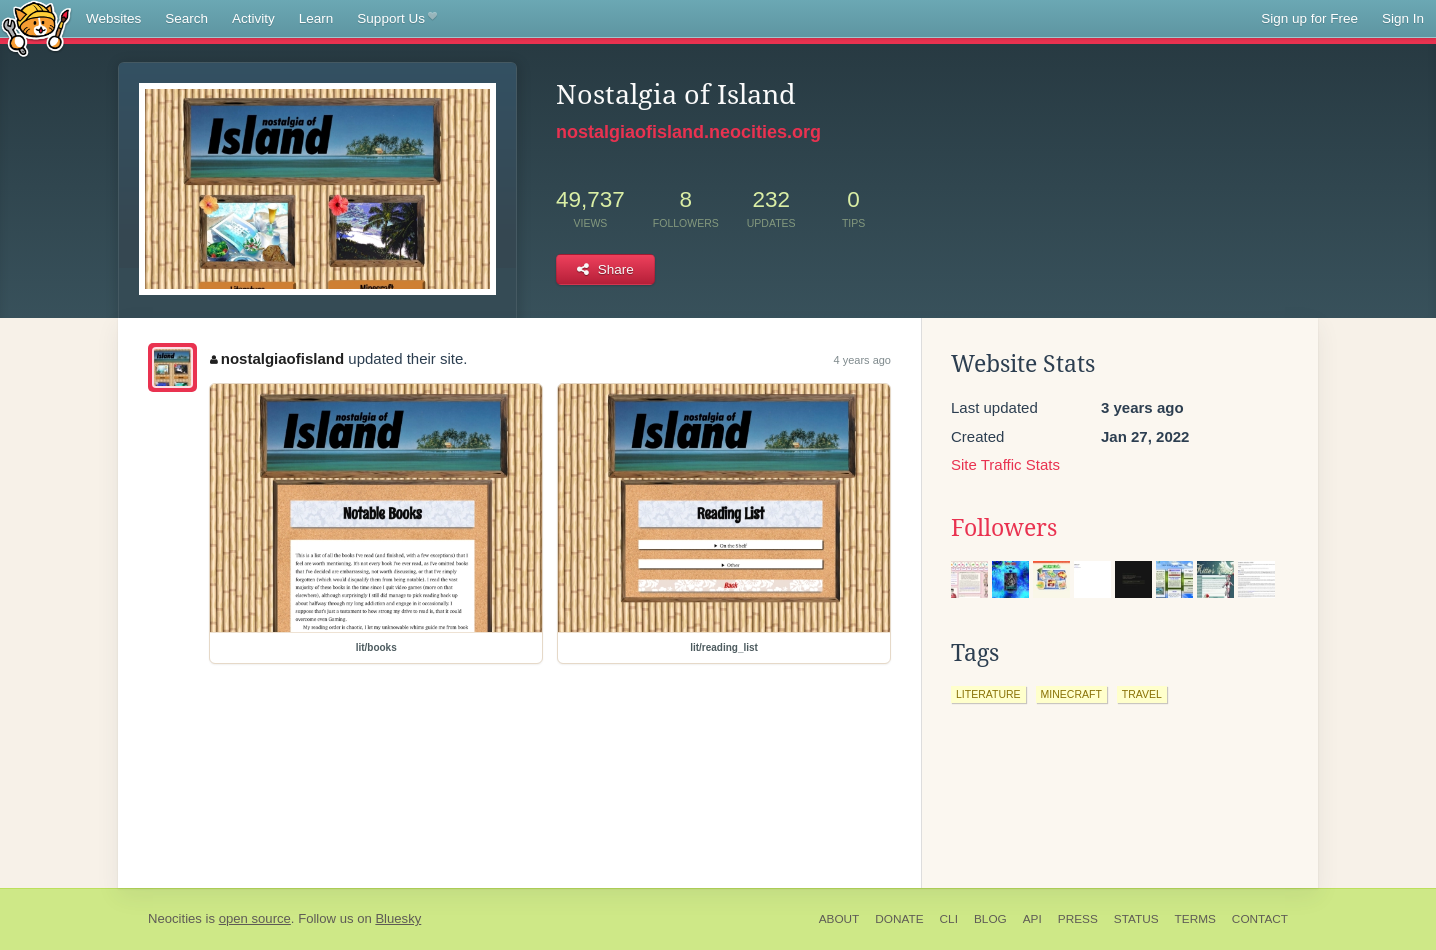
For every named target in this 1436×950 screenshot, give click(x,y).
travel (1142, 694)
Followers (1004, 528)
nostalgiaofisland (277, 358)
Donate (899, 919)
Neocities (175, 918)
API (1032, 919)
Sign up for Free (1309, 18)
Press (1078, 919)
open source (255, 918)
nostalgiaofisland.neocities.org (688, 132)
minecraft (1071, 694)
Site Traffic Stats (1005, 464)
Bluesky (398, 918)
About (839, 919)
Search (186, 18)
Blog (990, 919)
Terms (1195, 919)
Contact (1260, 919)
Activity (253, 18)
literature (988, 694)
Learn (316, 18)
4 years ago (862, 360)
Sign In (1403, 18)
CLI (949, 919)
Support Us (396, 19)
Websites (113, 18)
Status (1136, 919)
